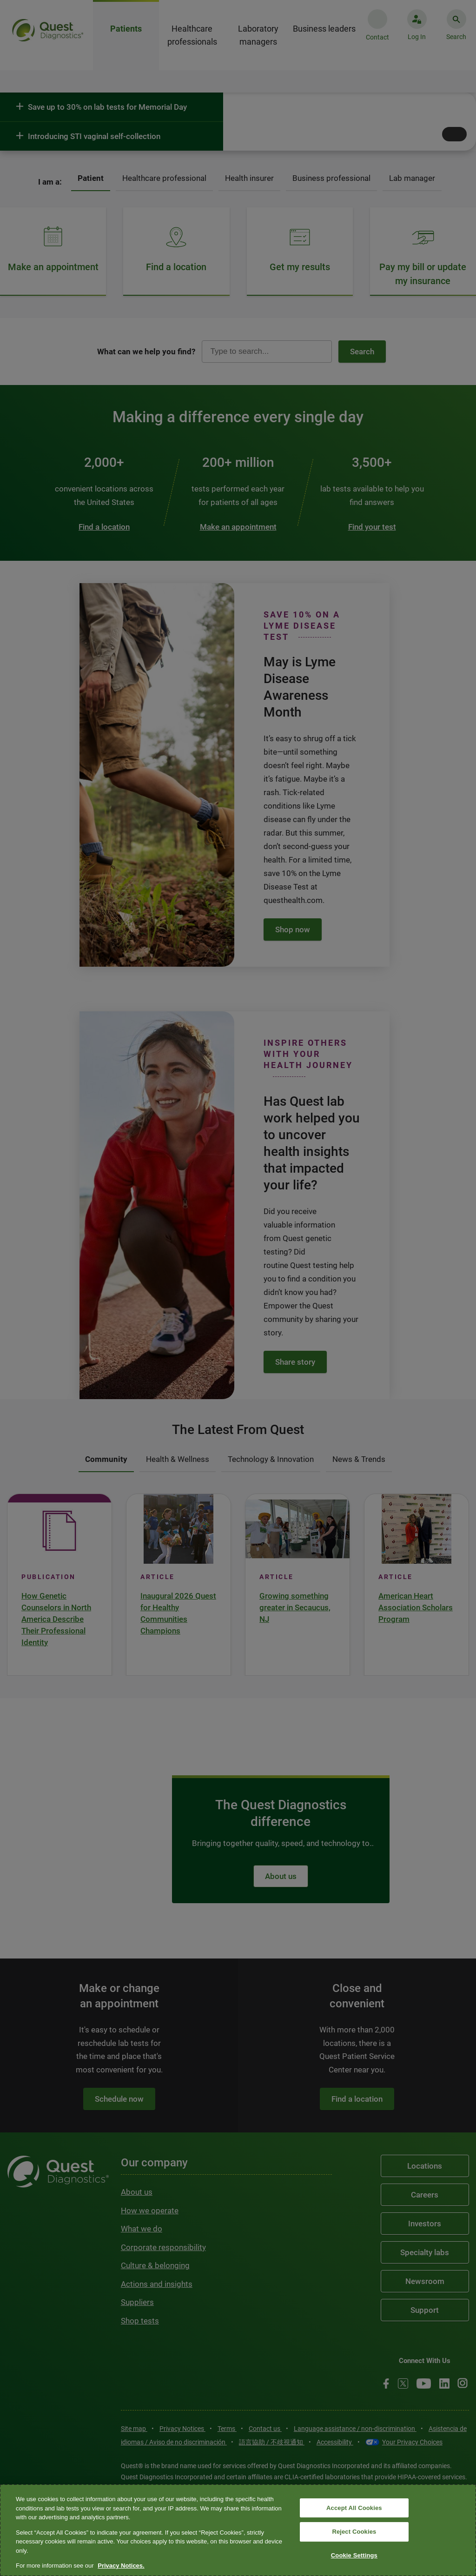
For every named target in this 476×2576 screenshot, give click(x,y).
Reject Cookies (354, 2531)
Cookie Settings (354, 2555)
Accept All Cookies (354, 2507)
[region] (238, 2530)
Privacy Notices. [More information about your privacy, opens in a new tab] (121, 2565)
